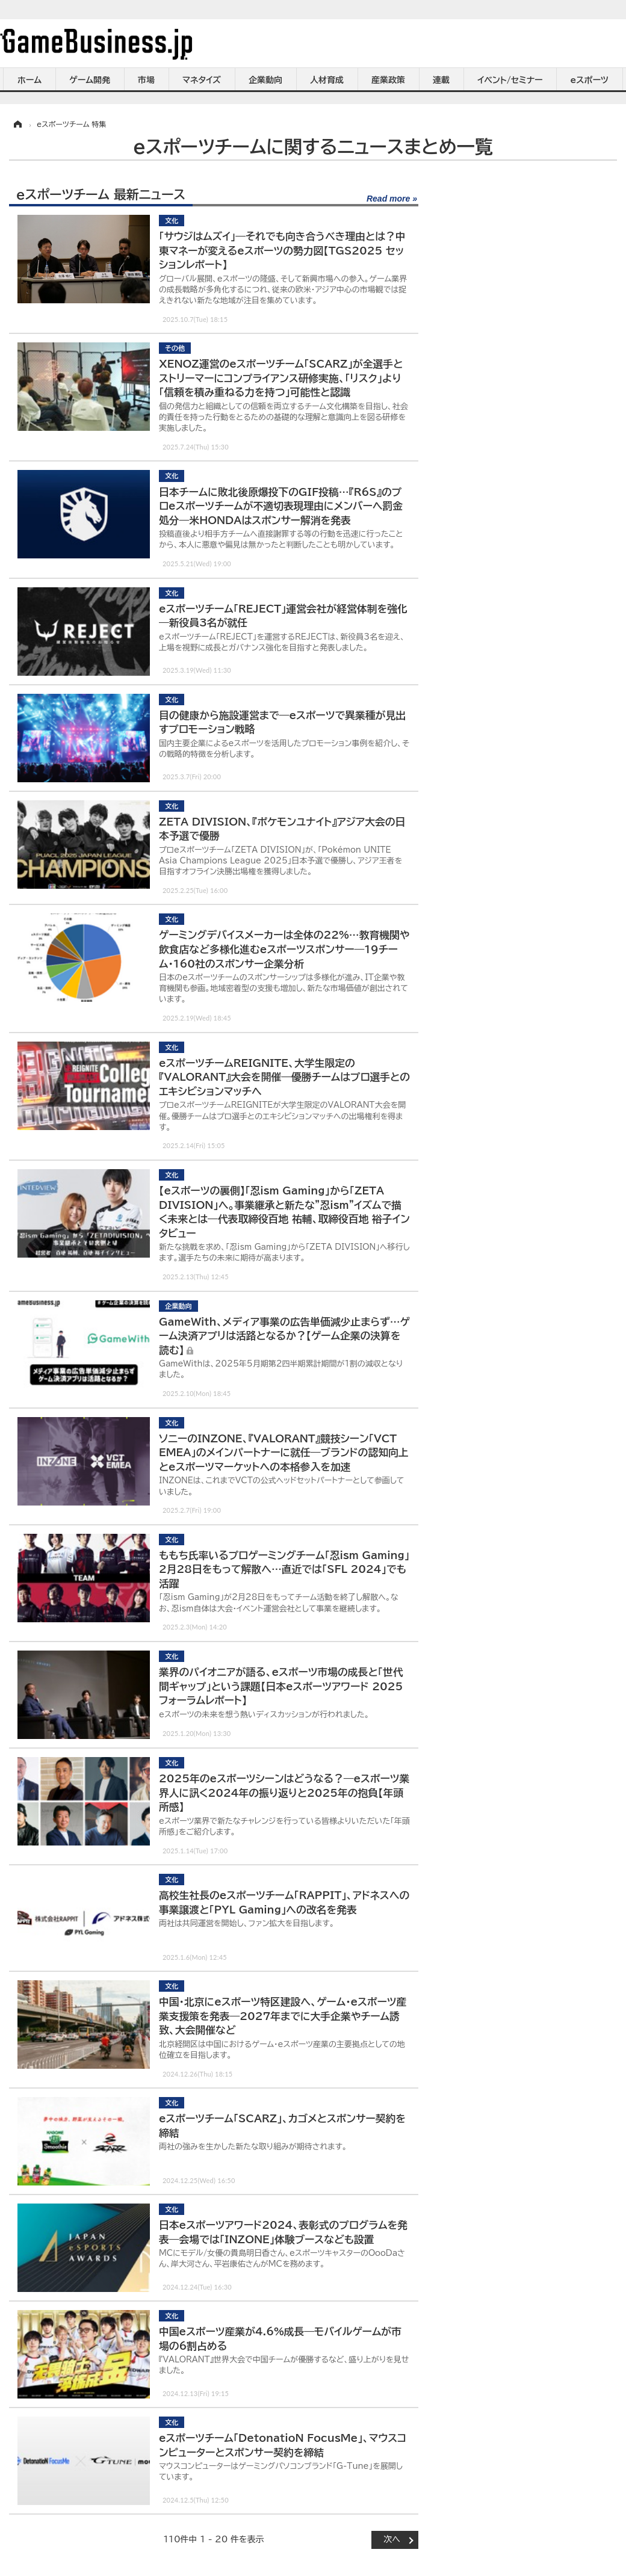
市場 (146, 80)
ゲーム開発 (89, 80)
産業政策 (388, 80)
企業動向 (265, 80)
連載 (441, 80)
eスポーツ (590, 80)
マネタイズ (201, 80)
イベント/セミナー (510, 80)
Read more (388, 198)
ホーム (29, 80)
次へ (391, 2539)
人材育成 (327, 80)
